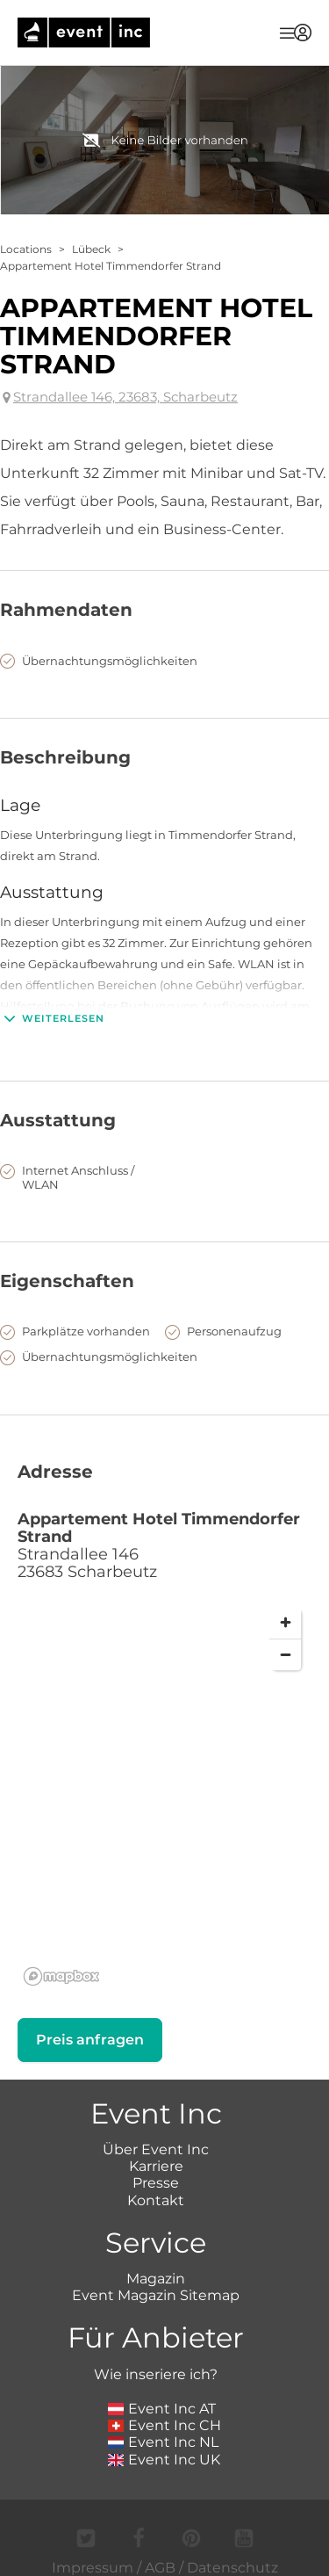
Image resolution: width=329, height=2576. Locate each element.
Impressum (92, 2567)
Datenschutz (232, 2567)
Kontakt (155, 2200)
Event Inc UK (164, 2459)
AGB (160, 2567)
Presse (155, 2182)
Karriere (156, 2166)
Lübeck (91, 249)
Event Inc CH (165, 2425)
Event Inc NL (163, 2442)
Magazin (155, 2278)
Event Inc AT (162, 2408)
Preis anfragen (90, 2039)
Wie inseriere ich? (156, 2374)
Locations (26, 249)
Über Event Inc (156, 2149)
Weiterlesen (52, 1018)
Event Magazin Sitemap (156, 2295)
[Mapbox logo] (61, 1976)
